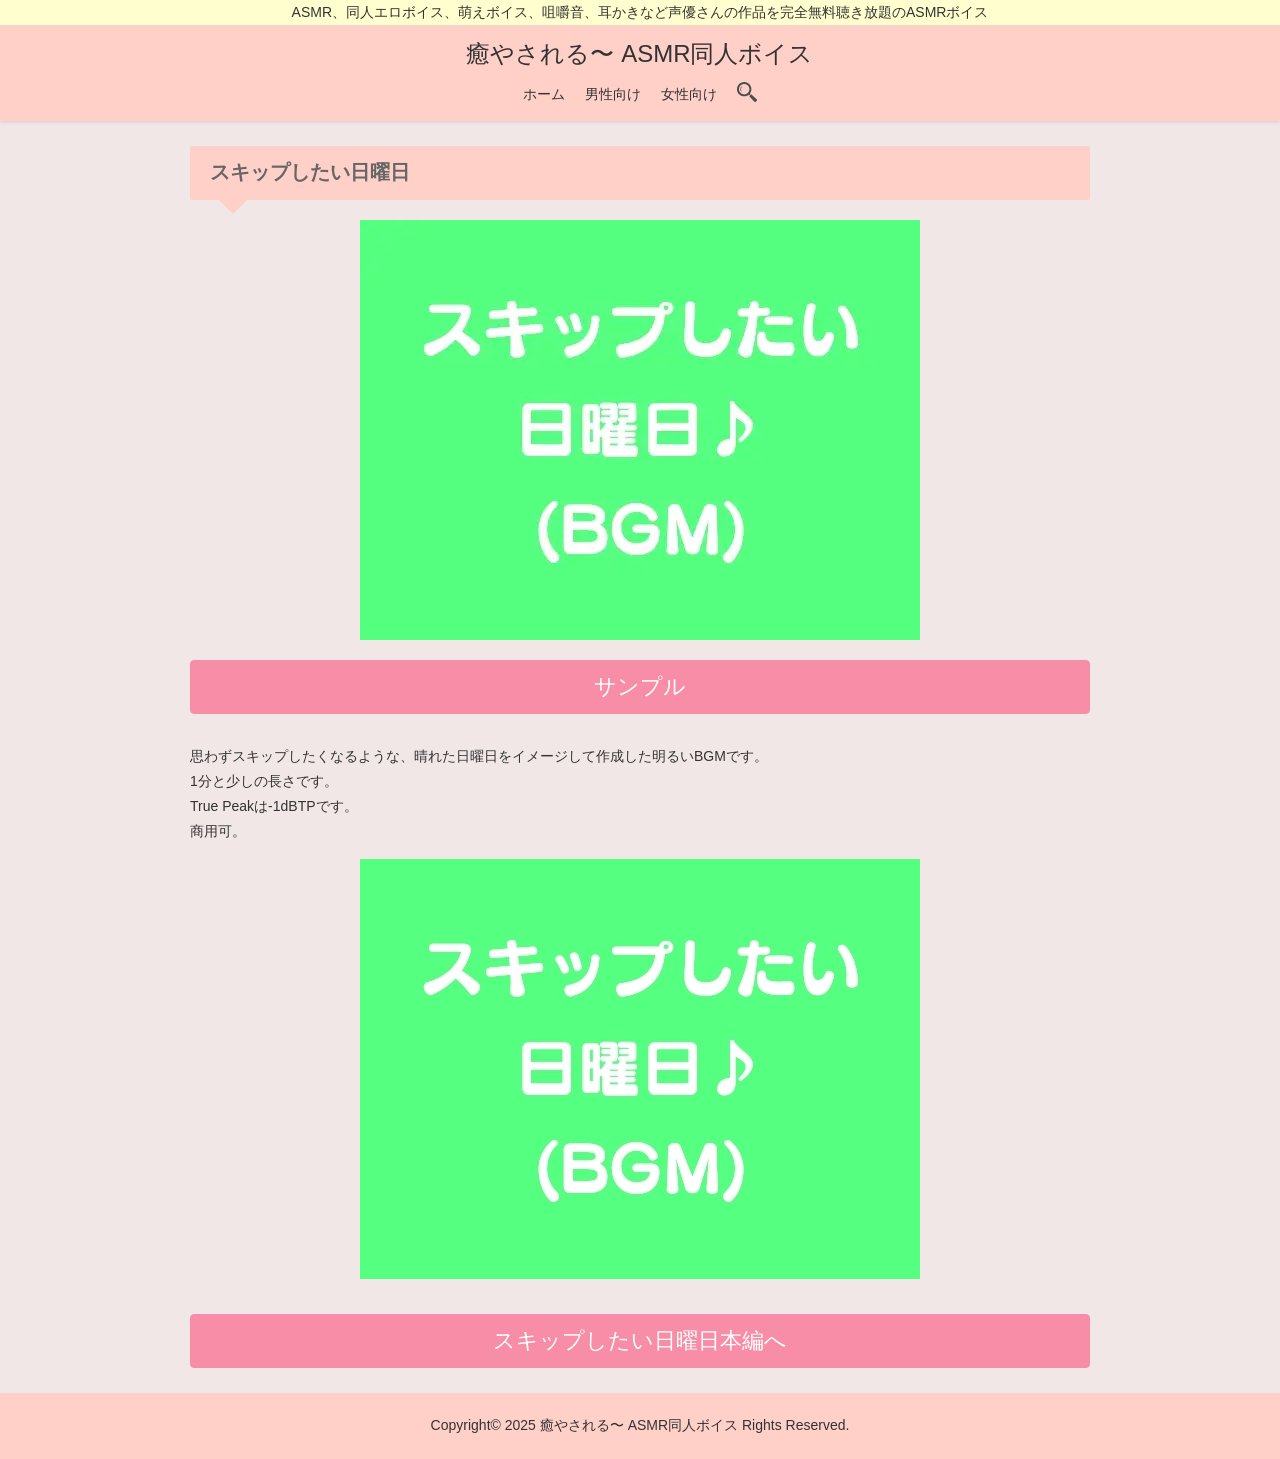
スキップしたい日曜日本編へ (640, 1340)
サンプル (640, 686)
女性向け (689, 94)
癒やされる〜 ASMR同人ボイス (639, 53)
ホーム (544, 94)
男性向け (613, 94)
